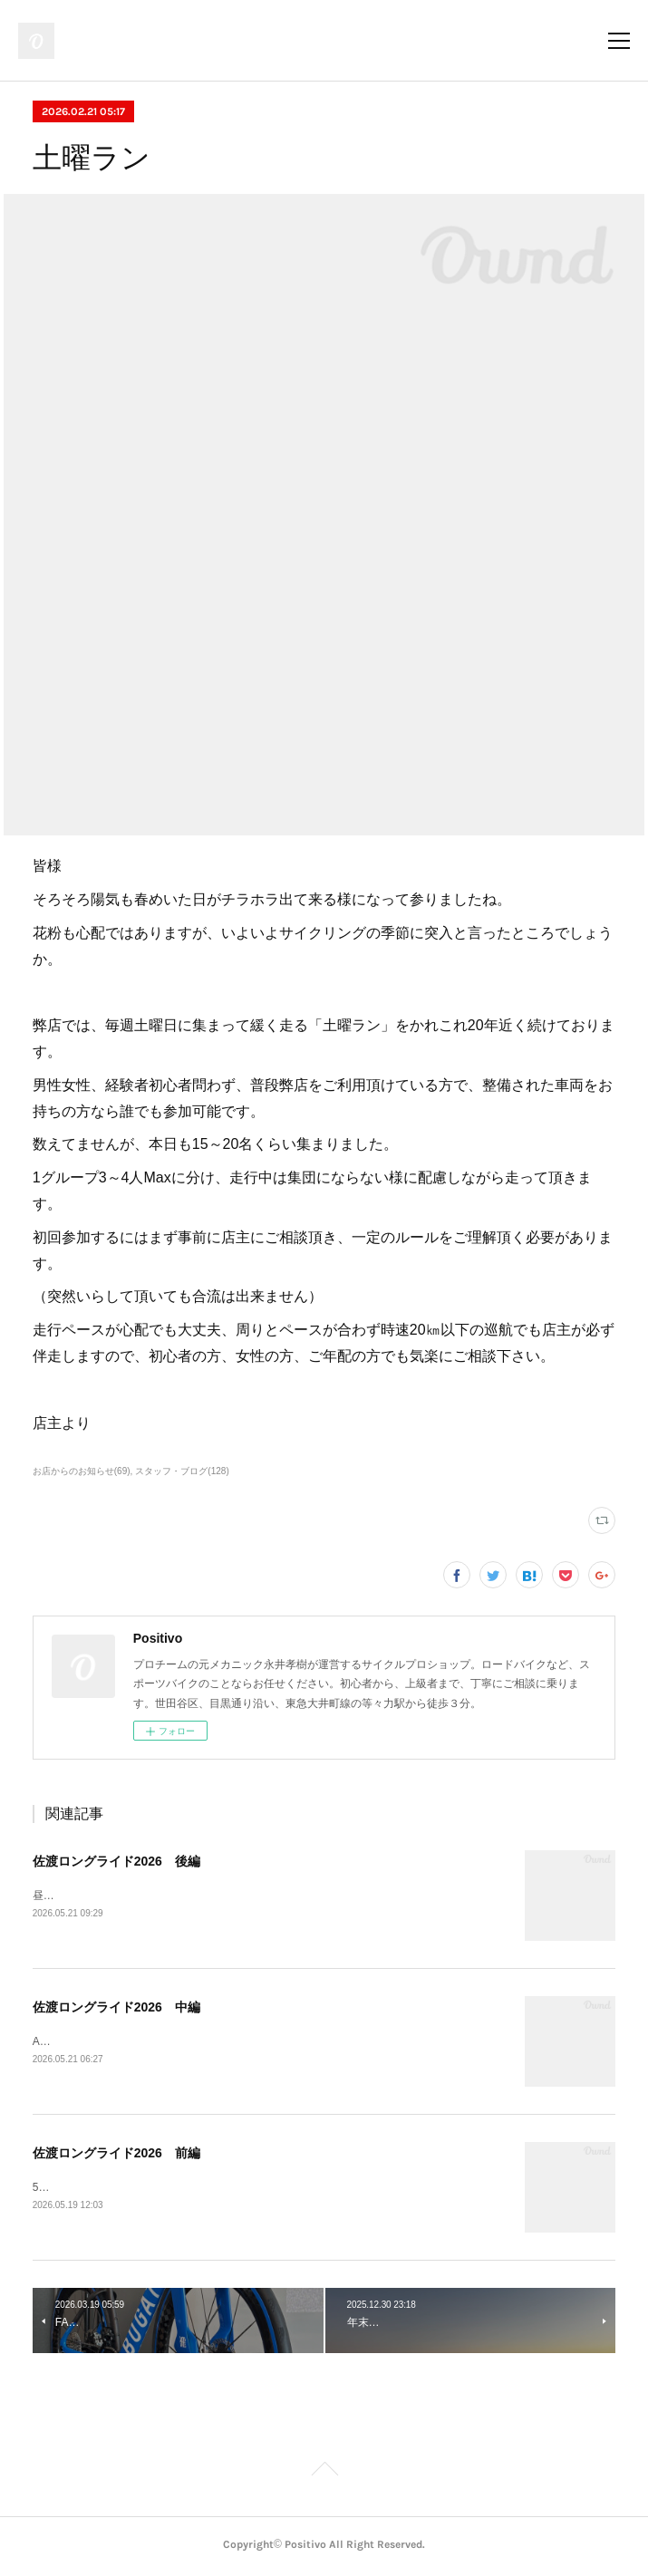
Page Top (324, 2475)
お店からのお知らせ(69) (82, 1471)
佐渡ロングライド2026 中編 (116, 2008)
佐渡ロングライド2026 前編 (116, 2154)
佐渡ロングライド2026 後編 (116, 1861)
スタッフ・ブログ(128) (181, 1471)
